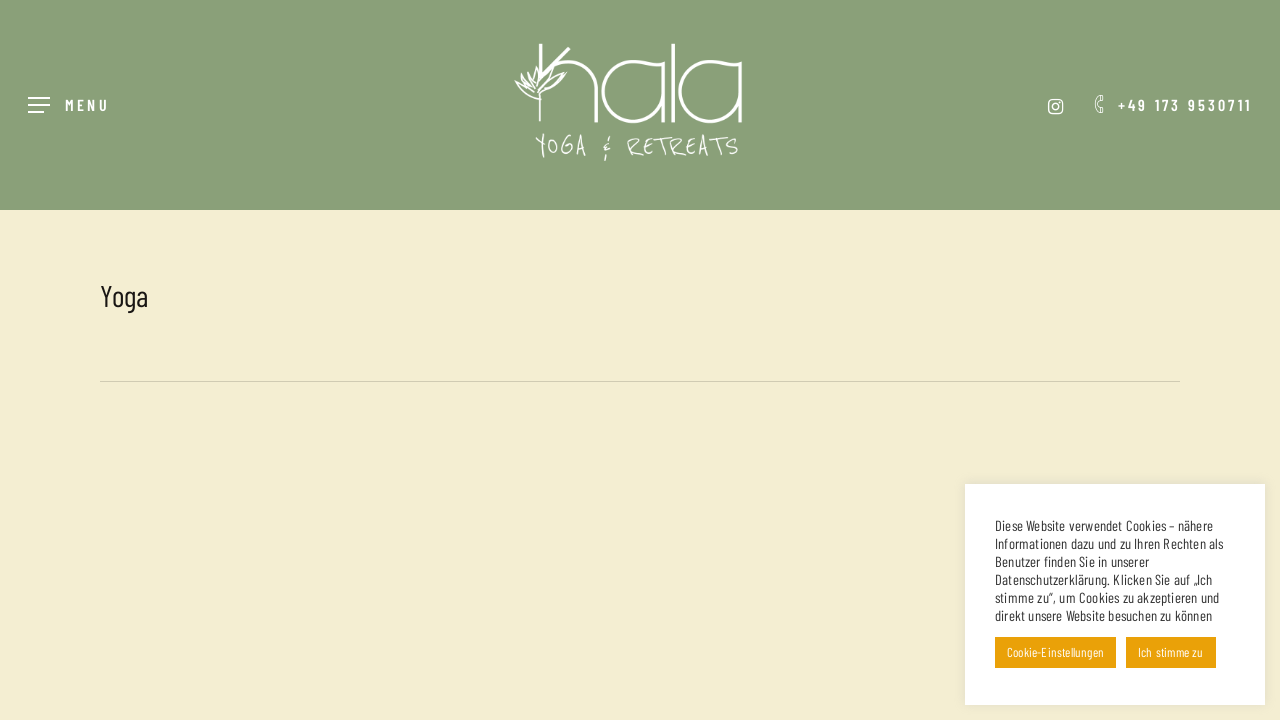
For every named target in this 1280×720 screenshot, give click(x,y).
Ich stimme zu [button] (1171, 652)
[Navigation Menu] (69, 105)
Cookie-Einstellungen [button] (1055, 652)
